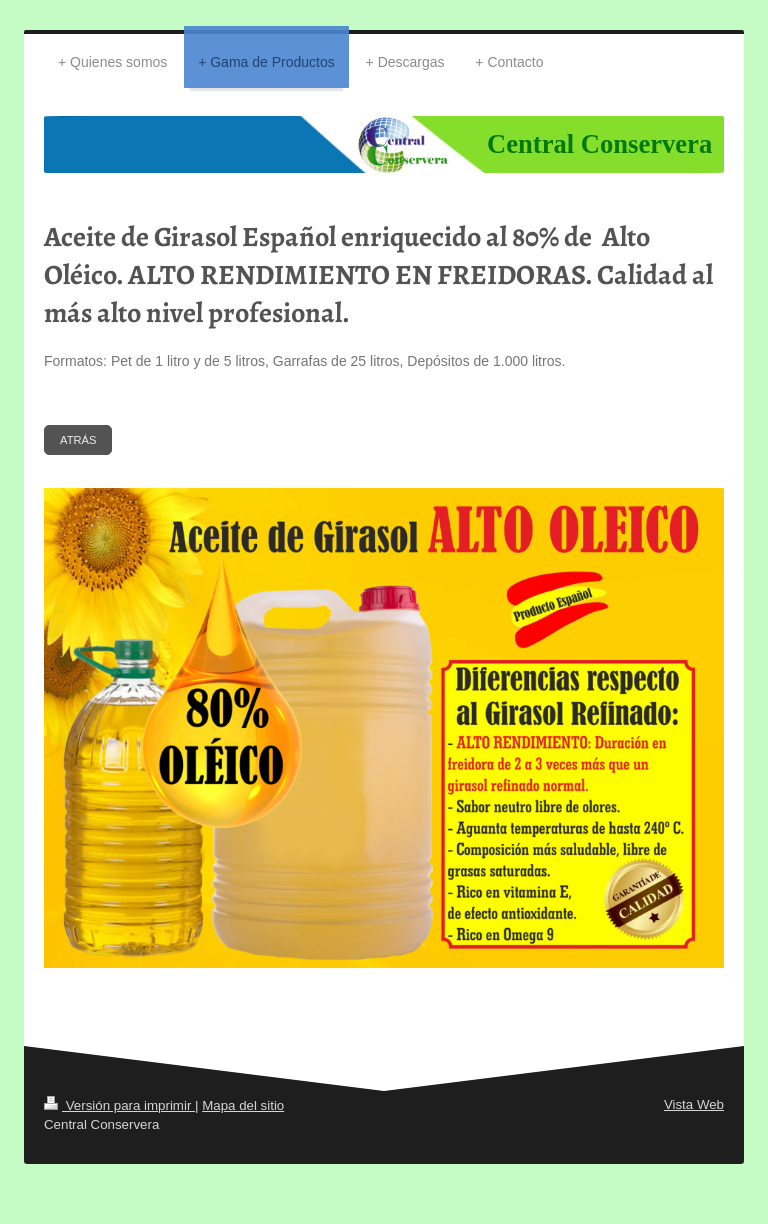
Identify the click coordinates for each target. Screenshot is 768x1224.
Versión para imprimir (119, 1105)
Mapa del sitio (243, 1105)
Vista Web (694, 1104)
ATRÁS (78, 440)
